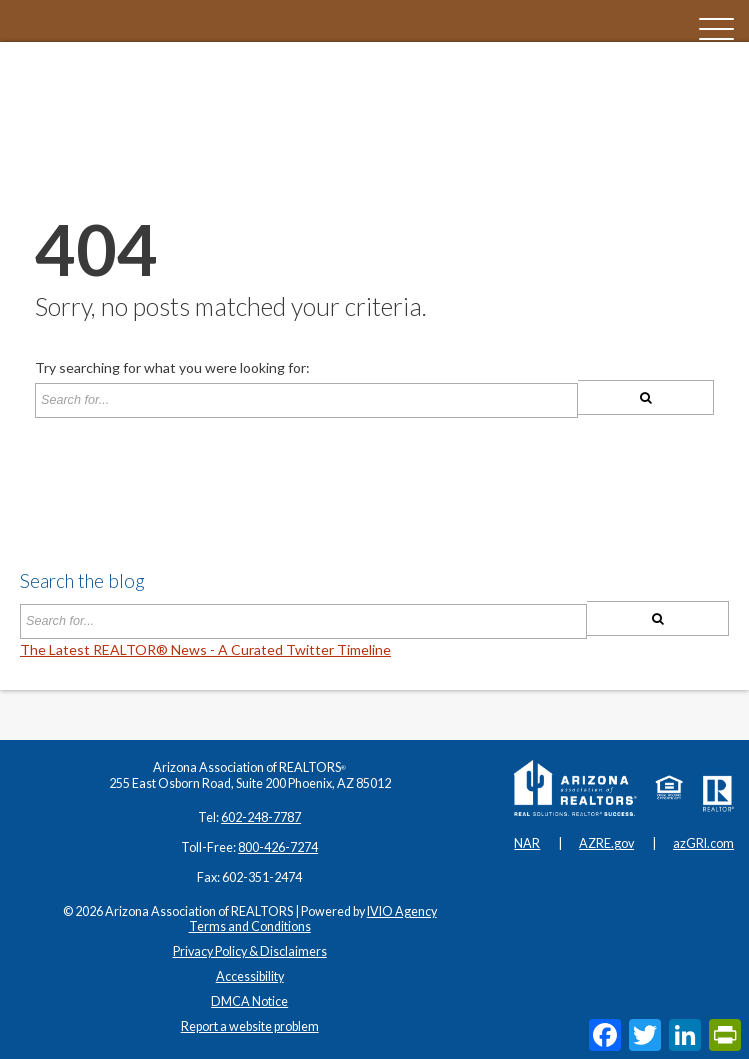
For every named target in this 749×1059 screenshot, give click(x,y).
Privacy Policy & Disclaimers (250, 951)
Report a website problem (250, 1026)
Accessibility (250, 976)
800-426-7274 (278, 847)
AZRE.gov (606, 843)
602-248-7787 (261, 817)
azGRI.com (703, 843)
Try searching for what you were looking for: (172, 368)
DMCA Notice (249, 1001)
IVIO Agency (402, 911)
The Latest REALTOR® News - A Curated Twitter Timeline (205, 649)
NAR (527, 843)
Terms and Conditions (250, 926)
